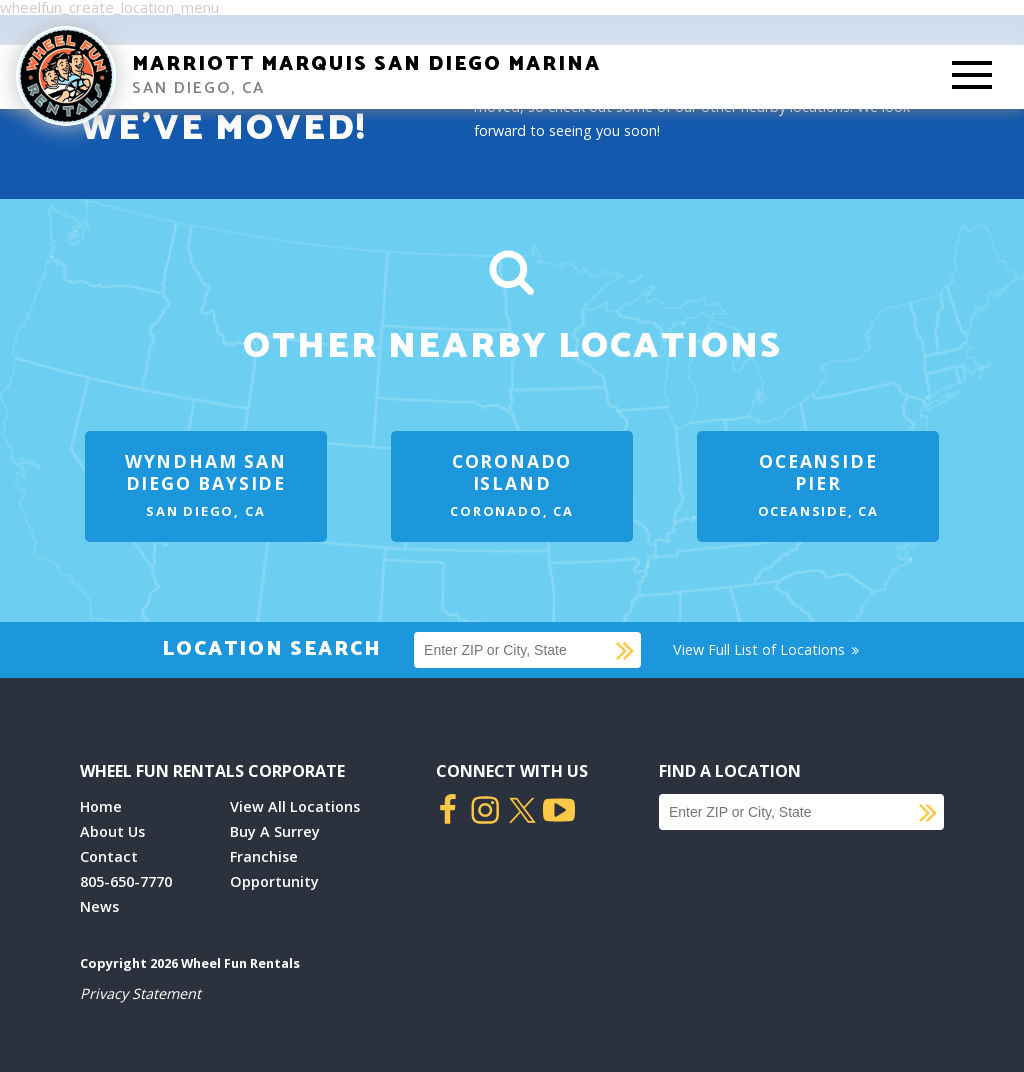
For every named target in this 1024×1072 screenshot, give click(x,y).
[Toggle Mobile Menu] (972, 77)
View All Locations (295, 806)
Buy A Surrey (275, 831)
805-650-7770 (126, 881)
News (99, 906)
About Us (112, 831)
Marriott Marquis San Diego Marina (366, 64)
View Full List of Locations (767, 649)
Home (101, 806)
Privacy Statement (140, 993)
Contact (109, 856)
